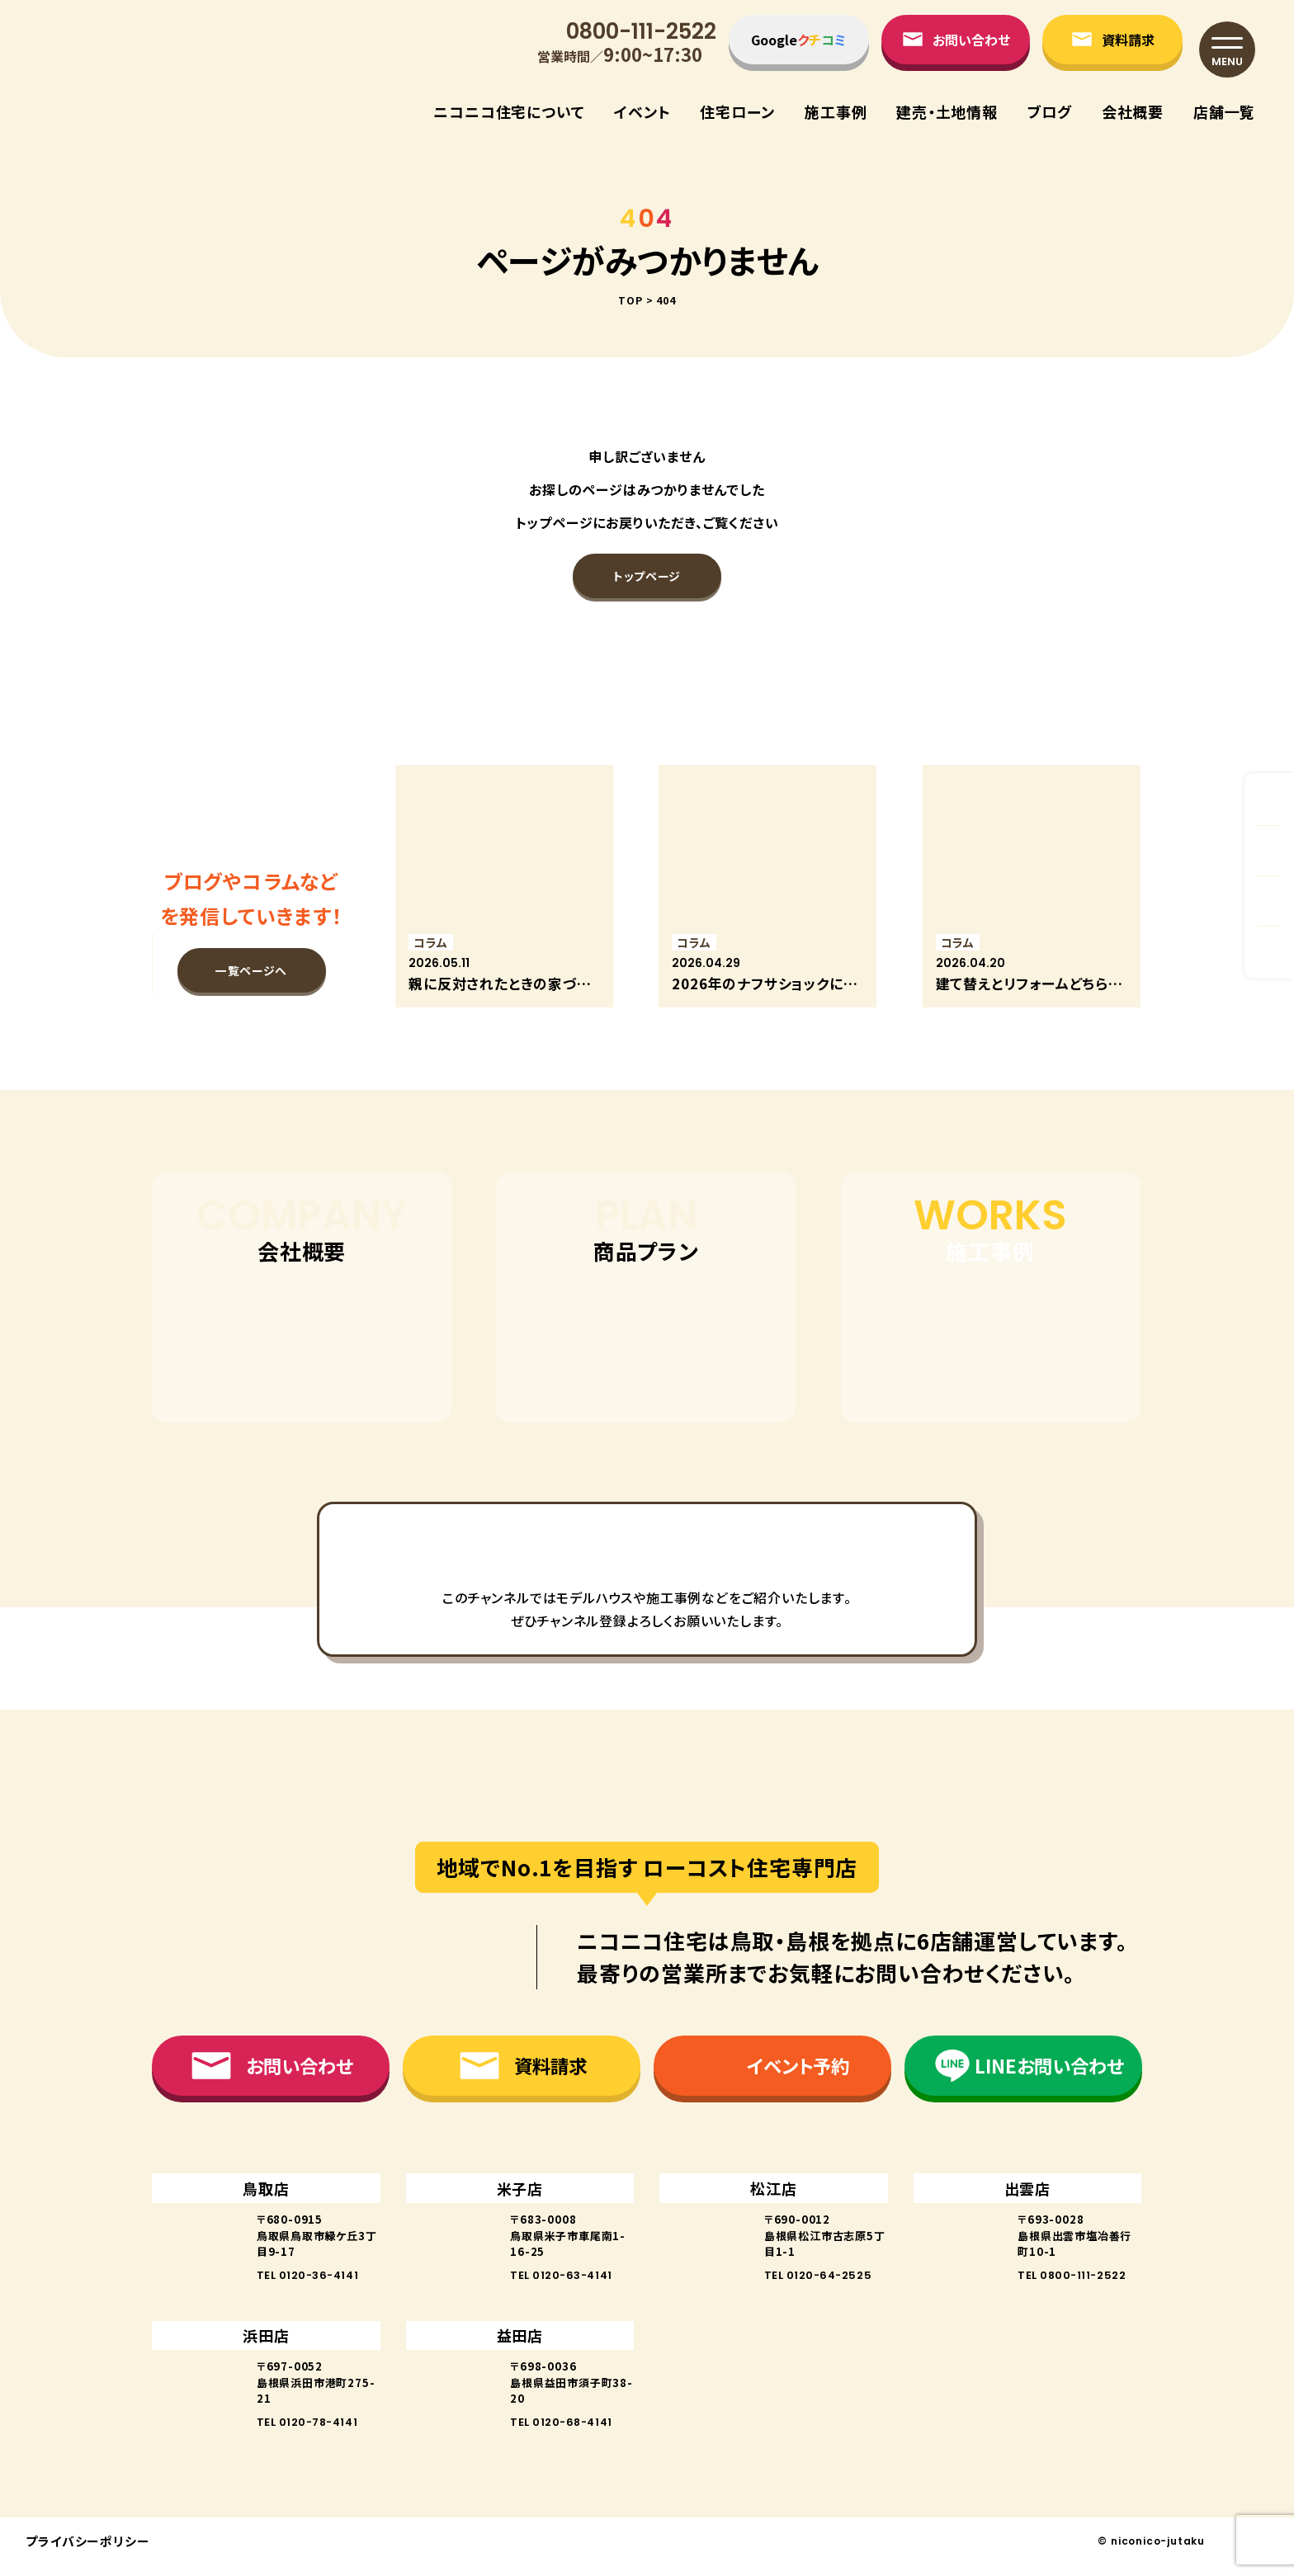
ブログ (1049, 111)
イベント (642, 111)
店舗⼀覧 (1224, 111)
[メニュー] (1227, 49)
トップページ (647, 576)
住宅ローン (737, 111)
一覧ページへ (251, 970)
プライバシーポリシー (87, 2551)
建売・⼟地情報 (947, 111)
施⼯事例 (836, 111)
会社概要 (1133, 111)
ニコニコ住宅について (508, 111)
